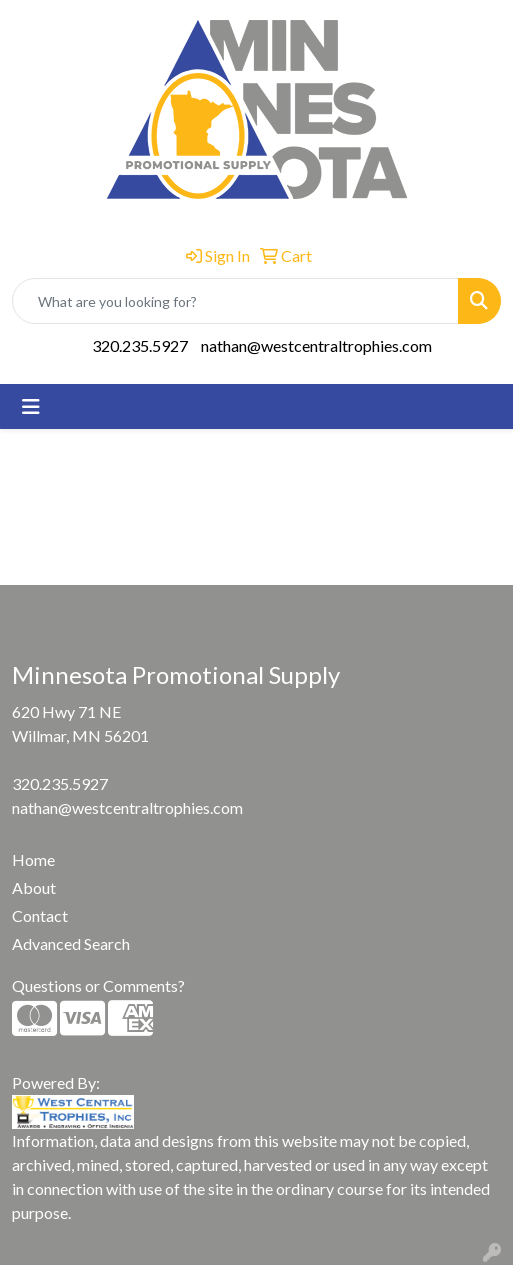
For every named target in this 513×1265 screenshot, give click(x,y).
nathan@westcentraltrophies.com (316, 345)
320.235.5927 (140, 345)
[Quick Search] (235, 301)
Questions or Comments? (98, 985)
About (34, 887)
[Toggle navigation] (31, 406)
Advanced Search (71, 943)
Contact (40, 915)
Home (33, 859)
